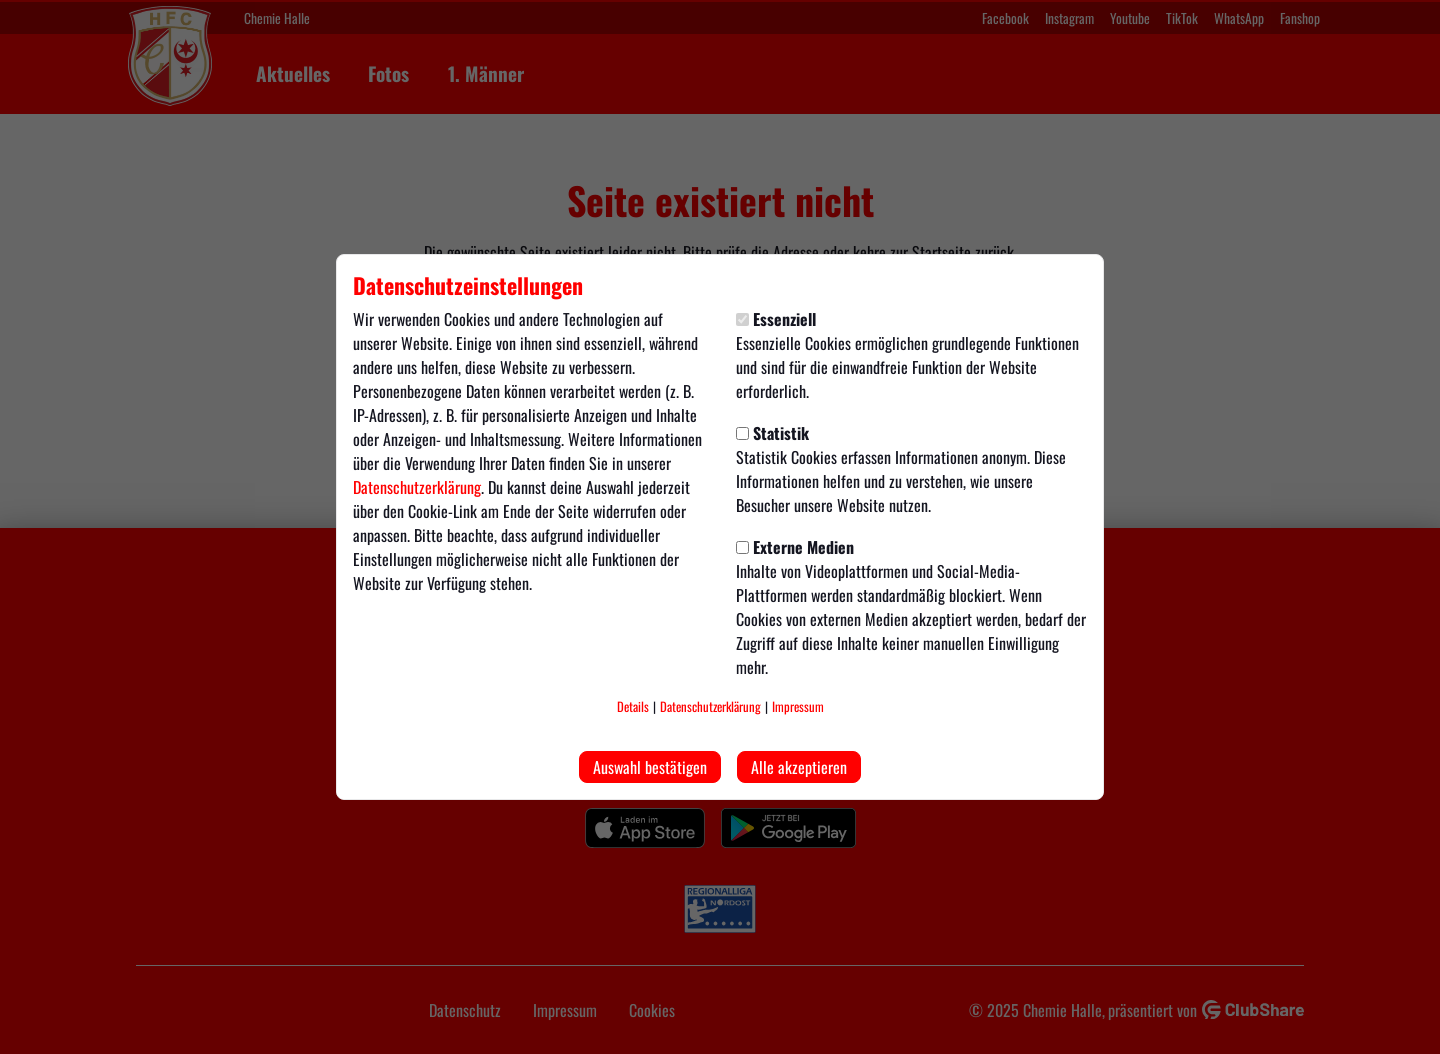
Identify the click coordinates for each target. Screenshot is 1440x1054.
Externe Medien (795, 547)
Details (633, 706)
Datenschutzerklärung (417, 487)
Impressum (798, 706)
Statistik (772, 433)
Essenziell (776, 319)
